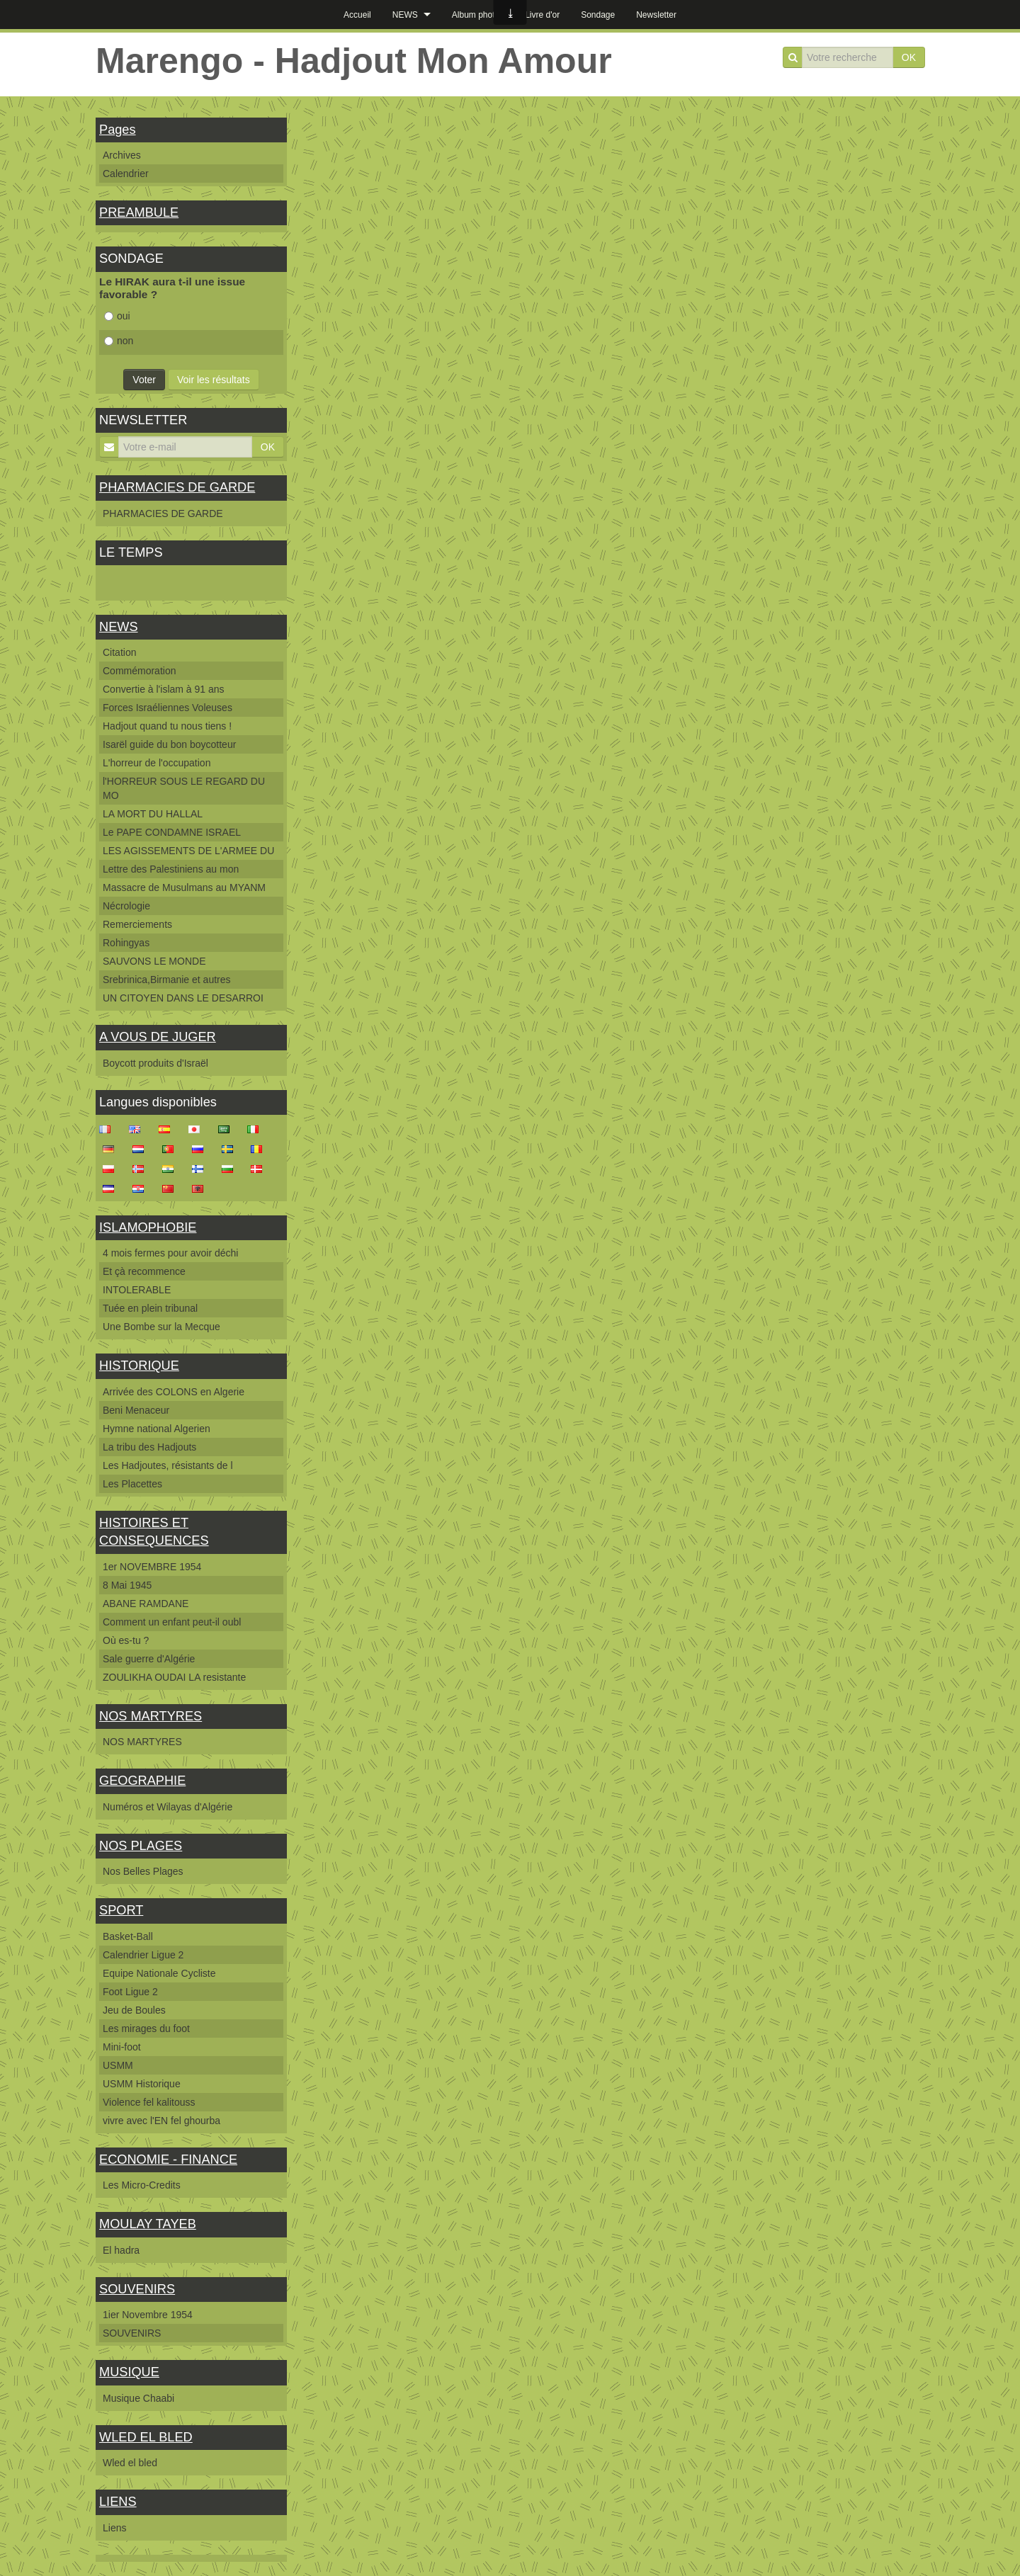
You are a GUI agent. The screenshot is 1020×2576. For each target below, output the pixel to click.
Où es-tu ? (126, 1640)
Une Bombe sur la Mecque (161, 1326)
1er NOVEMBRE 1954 (152, 1566)
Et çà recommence (144, 1271)
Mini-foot (122, 2047)
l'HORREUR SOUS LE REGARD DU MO (184, 788)
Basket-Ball (128, 1936)
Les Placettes (132, 1484)
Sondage (598, 15)
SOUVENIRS (137, 2289)
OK (909, 57)
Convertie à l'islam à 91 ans (164, 689)
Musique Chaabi (138, 2398)
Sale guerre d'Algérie (149, 1658)
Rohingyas (126, 942)
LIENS (118, 2502)
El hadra (121, 2250)
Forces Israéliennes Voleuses (167, 707)
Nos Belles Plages (143, 1871)
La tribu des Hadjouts (149, 1447)
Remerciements (137, 924)
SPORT (121, 1910)
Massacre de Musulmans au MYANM (184, 887)
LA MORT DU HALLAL (153, 813)
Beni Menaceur (136, 1410)
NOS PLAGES (140, 1846)
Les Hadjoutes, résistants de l (168, 1465)
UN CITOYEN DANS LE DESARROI (183, 998)
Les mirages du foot (146, 2028)
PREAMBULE (138, 212)
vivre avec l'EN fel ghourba (161, 2120)
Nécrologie (126, 906)
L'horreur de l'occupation (156, 762)
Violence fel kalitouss (149, 2102)
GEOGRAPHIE (142, 1781)
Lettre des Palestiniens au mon (171, 869)
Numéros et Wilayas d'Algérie (167, 1806)
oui (117, 316)
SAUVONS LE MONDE (154, 961)
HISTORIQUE (139, 1365)
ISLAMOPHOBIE (147, 1227)
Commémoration (139, 670)
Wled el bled (130, 2462)
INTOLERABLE (137, 1289)
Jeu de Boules (134, 2010)
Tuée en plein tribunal (150, 1308)
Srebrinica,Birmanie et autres (167, 979)
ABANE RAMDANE (145, 1603)
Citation (119, 652)
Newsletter (656, 15)
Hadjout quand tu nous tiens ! (167, 726)
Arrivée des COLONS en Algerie (173, 1391)
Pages (117, 130)
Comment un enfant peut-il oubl (172, 1622)
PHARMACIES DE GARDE (177, 487)
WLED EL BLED (146, 2437)
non (118, 340)
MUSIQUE (129, 2372)
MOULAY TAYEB (147, 2224)
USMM (118, 2065)
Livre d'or (542, 15)
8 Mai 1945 (127, 1585)
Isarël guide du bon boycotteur (169, 744)
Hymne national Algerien (156, 1428)
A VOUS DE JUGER (157, 1037)
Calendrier (126, 173)
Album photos (478, 15)
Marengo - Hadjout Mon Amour (354, 61)
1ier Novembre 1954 (148, 2314)
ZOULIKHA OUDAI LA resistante (174, 1677)
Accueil (357, 15)
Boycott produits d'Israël (155, 1063)
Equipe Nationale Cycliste (159, 1973)
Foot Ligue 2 (130, 1991)
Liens (114, 2528)
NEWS (405, 15)
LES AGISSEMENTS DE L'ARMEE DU (188, 850)
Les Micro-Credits (142, 2185)
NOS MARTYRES (150, 1716)
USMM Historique (142, 2083)
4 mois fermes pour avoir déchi (170, 1253)
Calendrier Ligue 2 (143, 1955)
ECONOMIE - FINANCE (168, 2159)
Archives (122, 155)
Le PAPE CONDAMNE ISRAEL (172, 832)
